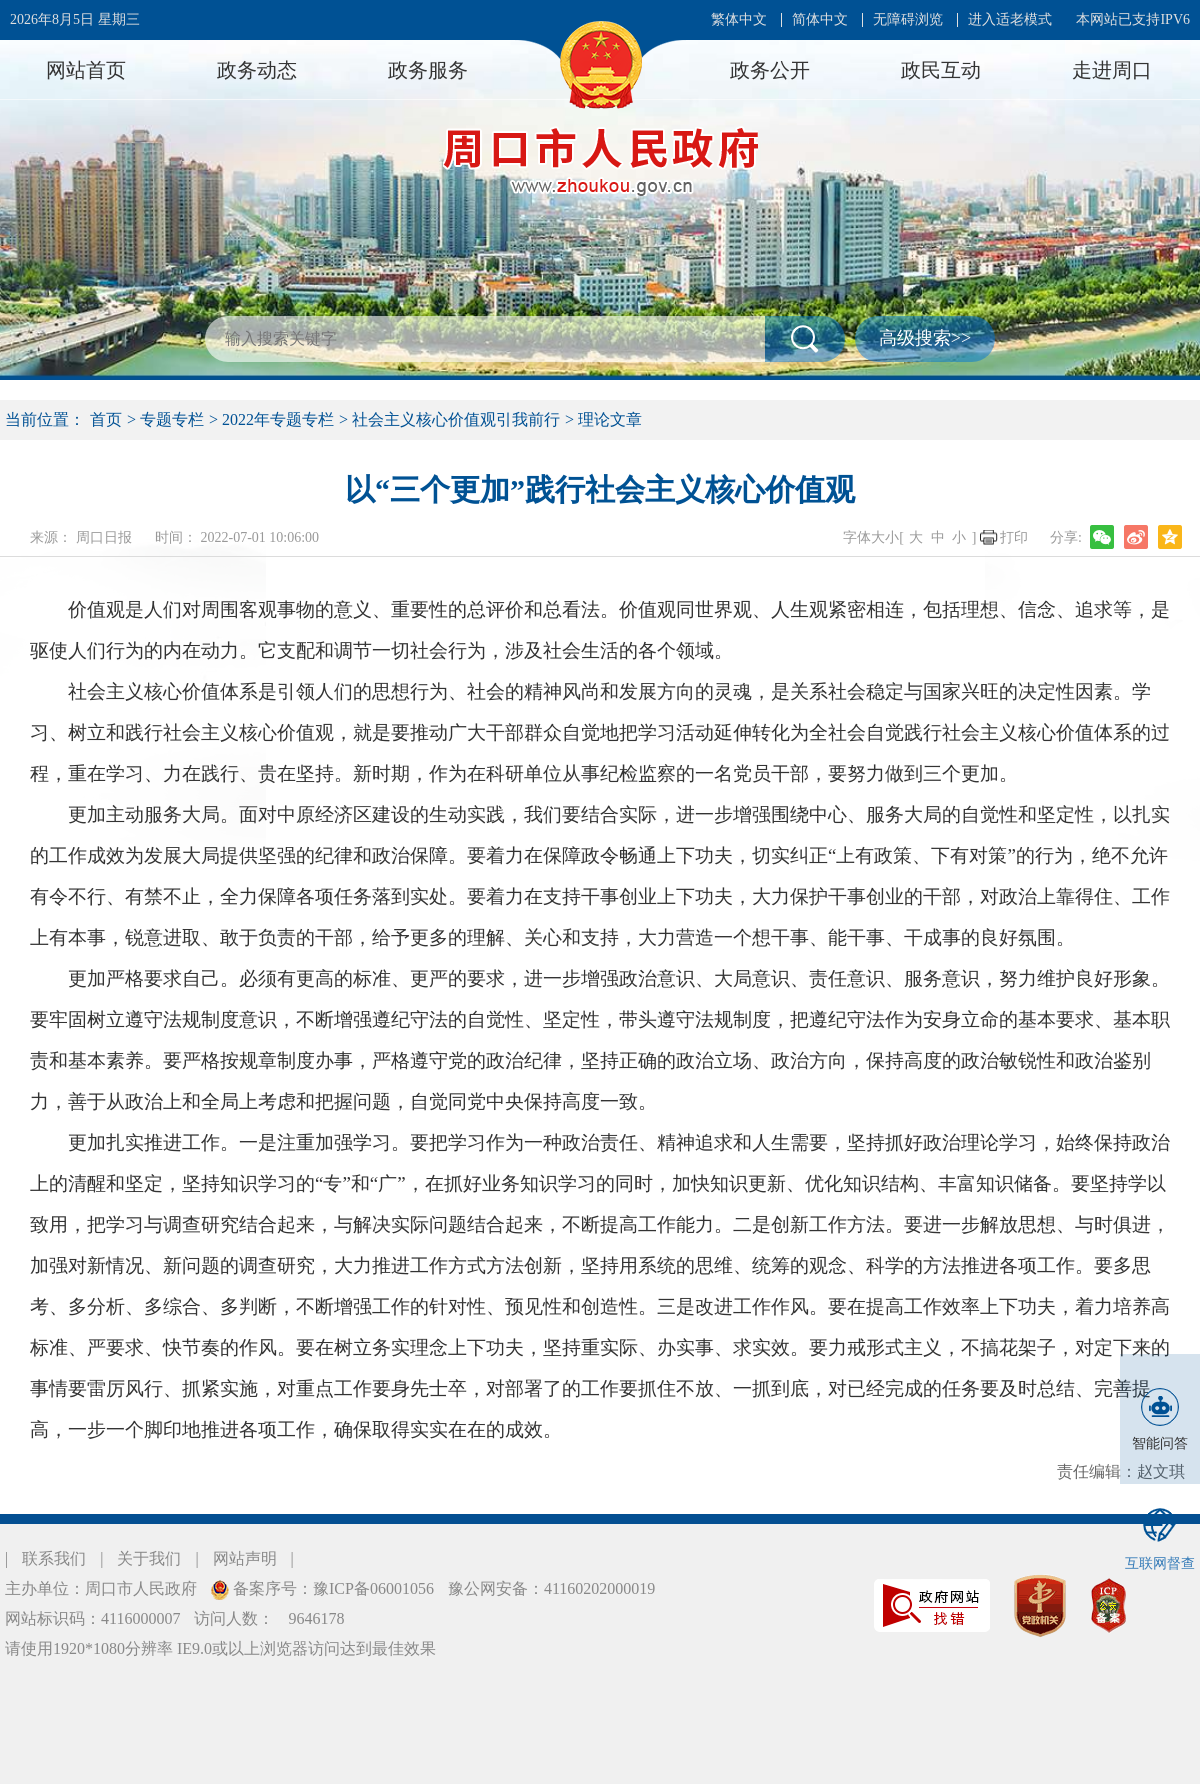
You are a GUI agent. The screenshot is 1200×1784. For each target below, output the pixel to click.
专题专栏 (172, 419)
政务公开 (770, 70)
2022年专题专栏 (278, 419)
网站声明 (245, 1558)
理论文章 (610, 419)
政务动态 (257, 70)
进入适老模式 (1010, 19)
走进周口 (1112, 70)
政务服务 (428, 70)
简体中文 (820, 19)
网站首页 (86, 70)
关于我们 (149, 1558)
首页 (106, 419)
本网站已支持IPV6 (1133, 19)
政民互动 (941, 70)
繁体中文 (739, 19)
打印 (1014, 537)
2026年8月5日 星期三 (75, 19)
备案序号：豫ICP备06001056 (331, 1588)
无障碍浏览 (908, 19)
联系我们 (54, 1558)
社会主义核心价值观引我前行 (456, 419)
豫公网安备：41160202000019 (551, 1588)
